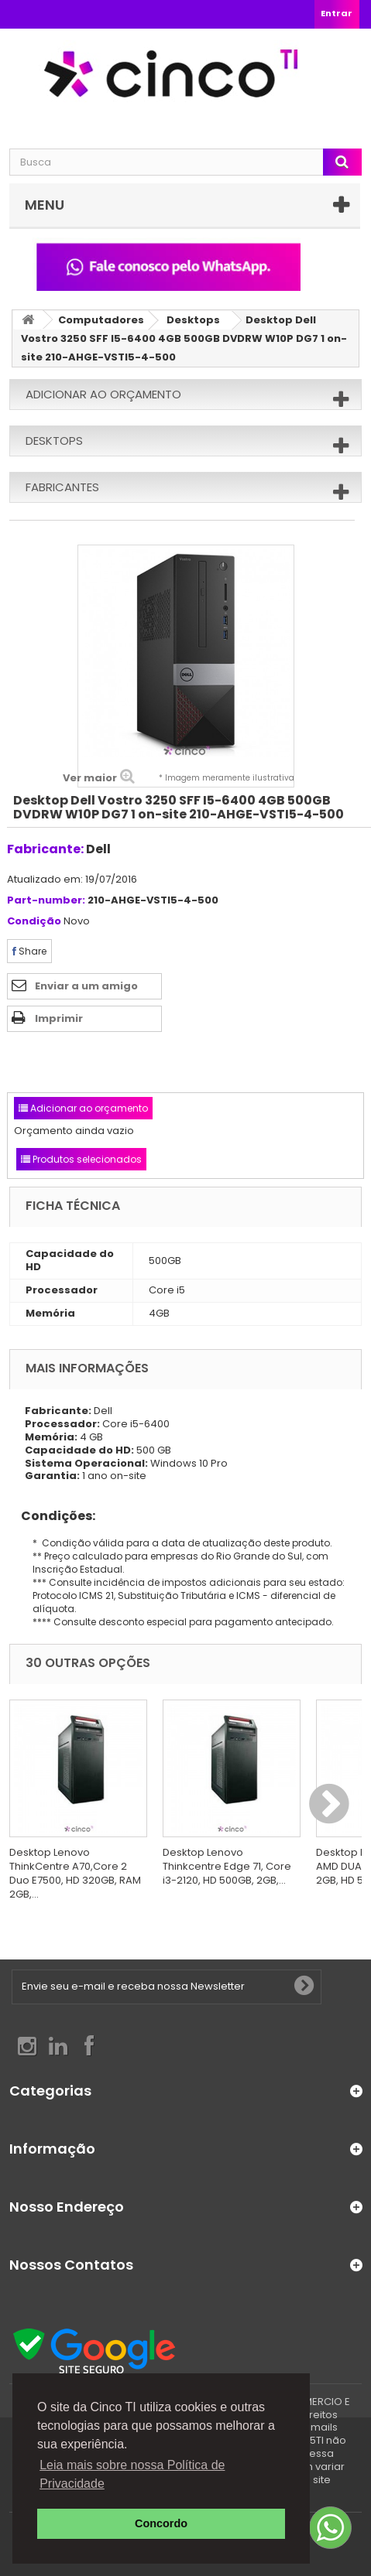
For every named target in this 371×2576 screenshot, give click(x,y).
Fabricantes (62, 487)
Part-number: (46, 900)
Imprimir (59, 1018)
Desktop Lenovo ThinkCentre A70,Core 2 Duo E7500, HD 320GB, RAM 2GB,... (75, 1873)
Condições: (52, 1516)
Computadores (101, 320)
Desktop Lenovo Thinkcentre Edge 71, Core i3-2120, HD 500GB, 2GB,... (227, 1866)
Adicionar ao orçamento (103, 394)
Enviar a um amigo (86, 986)
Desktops (193, 320)
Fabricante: (45, 849)
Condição (34, 921)
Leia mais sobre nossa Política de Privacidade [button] (132, 2474)
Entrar (336, 13)
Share (29, 951)
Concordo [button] (161, 2523)
